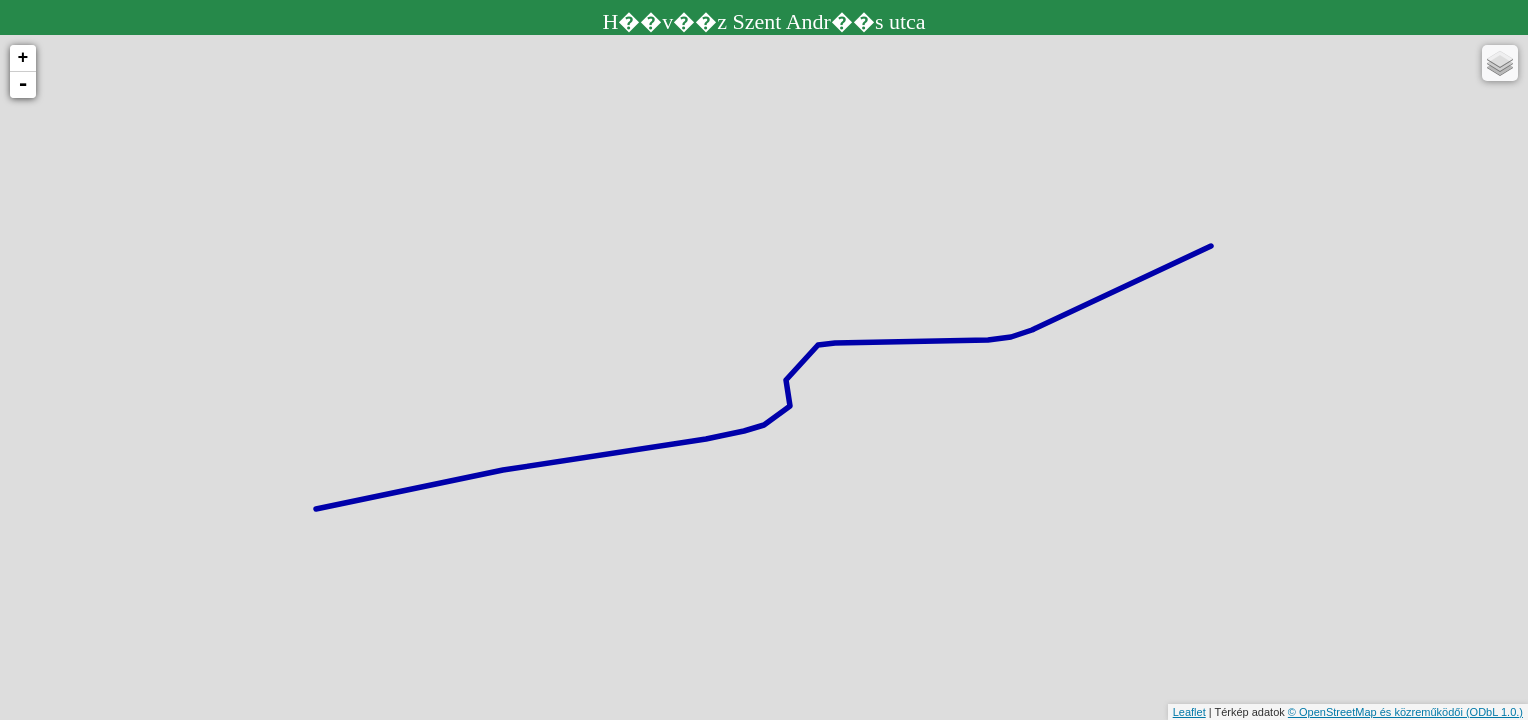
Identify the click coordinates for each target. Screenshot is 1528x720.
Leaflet (1189, 712)
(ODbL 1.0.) (1494, 712)
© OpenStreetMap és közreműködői (1377, 712)
